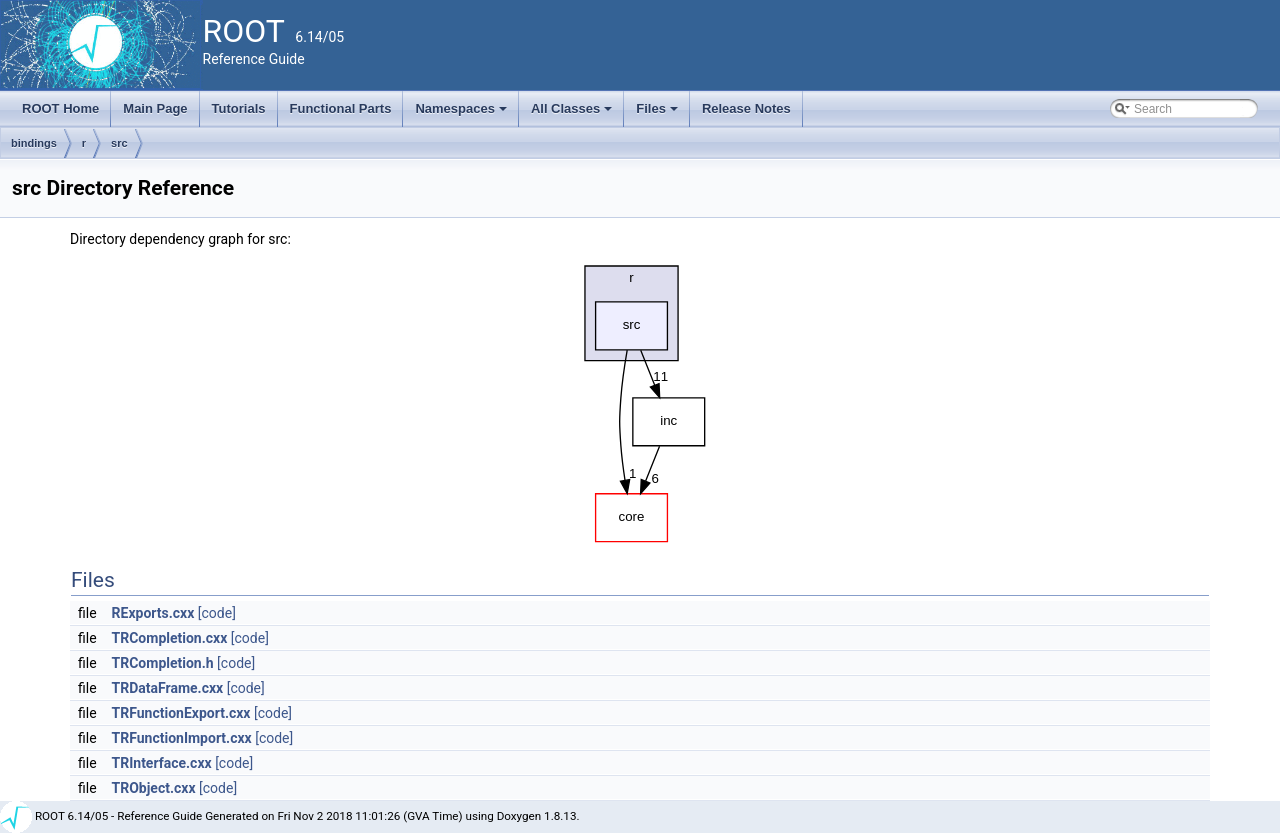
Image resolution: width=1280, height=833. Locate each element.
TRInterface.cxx (162, 763)
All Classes (573, 114)
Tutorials (239, 108)
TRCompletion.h (163, 663)
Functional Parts (341, 108)
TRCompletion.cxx (170, 638)
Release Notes (746, 108)
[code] (217, 613)
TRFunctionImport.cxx (182, 738)
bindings (34, 143)
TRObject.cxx (154, 788)
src (119, 143)
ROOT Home (60, 108)
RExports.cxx (153, 613)
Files (658, 114)
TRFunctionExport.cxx (181, 713)
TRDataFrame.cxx (168, 688)
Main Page (155, 108)
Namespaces (462, 114)
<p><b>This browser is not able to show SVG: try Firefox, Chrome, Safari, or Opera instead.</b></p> (640, 399)
